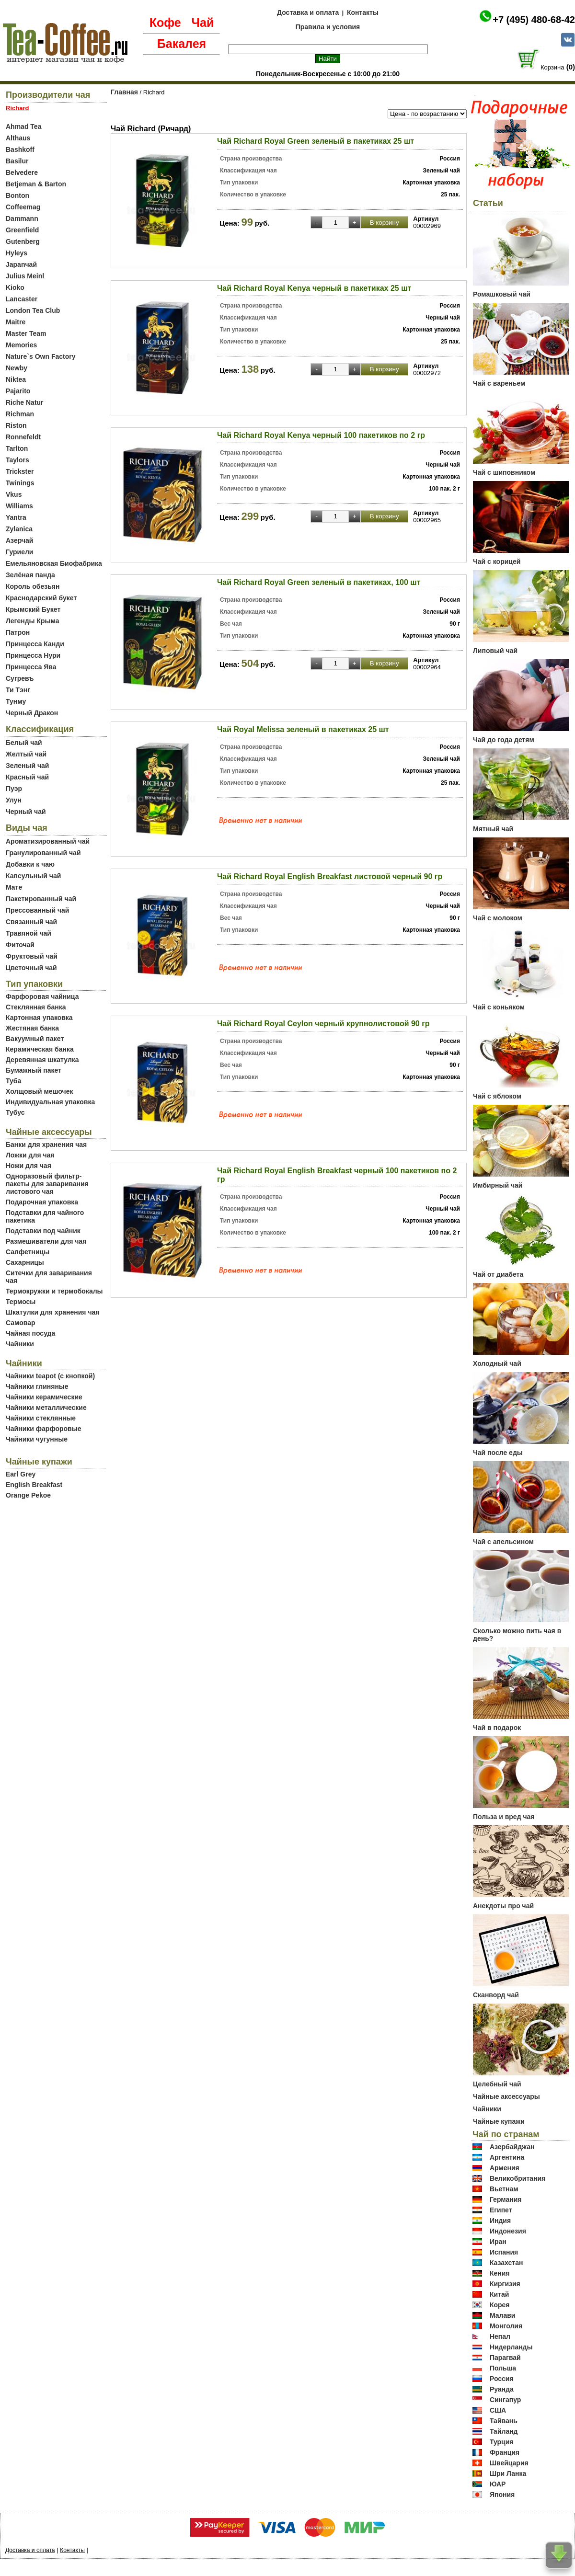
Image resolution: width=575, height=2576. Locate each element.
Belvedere (22, 172)
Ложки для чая (30, 1155)
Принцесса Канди (35, 644)
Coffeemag (23, 207)
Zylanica (19, 529)
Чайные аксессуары (506, 2096)
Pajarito (18, 391)
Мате (14, 887)
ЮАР (498, 2484)
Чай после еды (498, 1452)
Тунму (16, 701)
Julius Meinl (25, 276)
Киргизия (505, 2284)
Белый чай (24, 742)
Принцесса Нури (33, 655)
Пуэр (14, 788)
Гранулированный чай (43, 853)
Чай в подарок (497, 1727)
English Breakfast (34, 1484)
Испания (504, 2252)
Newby (16, 368)
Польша (503, 2368)
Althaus (18, 138)
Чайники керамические (44, 1397)
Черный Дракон (32, 713)
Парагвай (505, 2357)
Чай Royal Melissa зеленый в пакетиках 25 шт (303, 729)
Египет (501, 2210)
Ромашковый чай (501, 294)
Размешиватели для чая (46, 1241)
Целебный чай (497, 2084)
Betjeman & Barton (36, 184)
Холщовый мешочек (39, 1091)
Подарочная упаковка (42, 1202)
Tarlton (17, 448)
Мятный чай (493, 829)
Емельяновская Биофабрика (54, 563)
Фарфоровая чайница (42, 996)
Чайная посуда (30, 1333)
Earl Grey (20, 1474)
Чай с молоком (497, 918)
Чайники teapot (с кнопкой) (50, 1376)
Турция (502, 2442)
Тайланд (504, 2431)
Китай (499, 2294)
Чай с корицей (496, 561)
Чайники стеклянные (41, 1418)
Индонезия (508, 2231)
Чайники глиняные (37, 1386)
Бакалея (181, 43)
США (498, 2410)
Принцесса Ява (31, 667)
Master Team (26, 333)
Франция (504, 2452)
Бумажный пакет (33, 1070)
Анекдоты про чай (503, 1906)
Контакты (363, 12)
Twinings (20, 483)
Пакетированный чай (41, 899)
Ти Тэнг (18, 690)
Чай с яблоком (497, 1096)
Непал (500, 2336)
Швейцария (509, 2463)
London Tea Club (33, 310)
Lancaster (21, 299)
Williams (19, 506)
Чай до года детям (503, 740)
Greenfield (22, 230)
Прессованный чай (37, 910)
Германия (506, 2199)
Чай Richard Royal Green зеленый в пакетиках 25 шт (315, 141)
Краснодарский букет (41, 598)
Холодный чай (497, 1363)
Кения (500, 2273)
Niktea (16, 379)
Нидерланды (511, 2347)
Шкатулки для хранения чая (52, 1312)
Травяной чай (28, 933)
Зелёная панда (30, 575)
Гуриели (19, 552)
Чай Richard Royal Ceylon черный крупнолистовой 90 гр (323, 1023)
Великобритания (517, 2178)
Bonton (17, 195)
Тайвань (504, 2421)
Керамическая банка (40, 1049)
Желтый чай (26, 754)
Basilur (17, 161)
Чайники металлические (46, 1407)
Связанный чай (31, 922)
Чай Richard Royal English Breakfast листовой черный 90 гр (329, 876)
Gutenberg (23, 241)
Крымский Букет (33, 609)
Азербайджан (512, 2147)
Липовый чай (495, 650)
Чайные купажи (499, 2121)
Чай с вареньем (499, 383)
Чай (202, 22)
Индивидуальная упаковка (50, 1102)
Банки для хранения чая (46, 1144)
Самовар (20, 1323)
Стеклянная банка (36, 1007)
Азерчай (19, 540)
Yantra (16, 517)
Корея (500, 2305)
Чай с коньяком (499, 1007)
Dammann (22, 218)
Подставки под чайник (43, 1231)
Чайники (20, 1344)
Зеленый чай (27, 765)
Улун (14, 800)
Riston (16, 425)
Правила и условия (328, 27)
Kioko (15, 287)
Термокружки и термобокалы (54, 1291)
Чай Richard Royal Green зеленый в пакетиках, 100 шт (318, 582)
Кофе (165, 22)
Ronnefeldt (23, 437)
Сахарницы (25, 1262)
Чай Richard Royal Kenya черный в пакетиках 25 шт (314, 288)
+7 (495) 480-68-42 (534, 19)
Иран (498, 2241)
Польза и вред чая (504, 1816)
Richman (20, 414)
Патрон (18, 632)
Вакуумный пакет (35, 1038)
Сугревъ (20, 678)
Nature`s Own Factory (40, 356)
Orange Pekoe (28, 1495)
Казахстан (506, 2263)
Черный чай (26, 811)
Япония (502, 2494)
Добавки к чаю (30, 864)
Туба (13, 1081)
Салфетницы (27, 1252)
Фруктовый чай (32, 956)
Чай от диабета (498, 1274)
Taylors (17, 460)
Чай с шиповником (504, 472)
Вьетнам (504, 2189)
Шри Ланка (508, 2473)
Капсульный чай (33, 876)
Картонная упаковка (39, 1017)
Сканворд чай (496, 1995)
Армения (504, 2168)
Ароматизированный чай (48, 841)
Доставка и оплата (308, 12)
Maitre (15, 322)
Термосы (20, 1301)
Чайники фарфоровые (43, 1428)
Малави (503, 2315)
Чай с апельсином (503, 1542)
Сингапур (505, 2400)
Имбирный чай (497, 1185)
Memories (21, 345)
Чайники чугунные (37, 1439)
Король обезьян (32, 586)
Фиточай (20, 945)
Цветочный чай (31, 968)
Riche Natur (25, 402)
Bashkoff (20, 149)
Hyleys (16, 253)
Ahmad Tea (23, 126)
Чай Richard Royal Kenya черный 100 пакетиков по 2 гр (321, 435)
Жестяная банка (32, 1028)
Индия (500, 2220)
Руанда (502, 2389)
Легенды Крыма (32, 621)
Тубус (15, 1112)
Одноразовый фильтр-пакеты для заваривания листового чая (47, 1183)
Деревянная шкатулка (42, 1060)
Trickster (20, 471)
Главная (124, 92)
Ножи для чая (28, 1165)
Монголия (506, 2326)
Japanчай (21, 264)
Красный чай (27, 777)
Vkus (14, 494)
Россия (502, 2378)
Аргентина (507, 2157)
